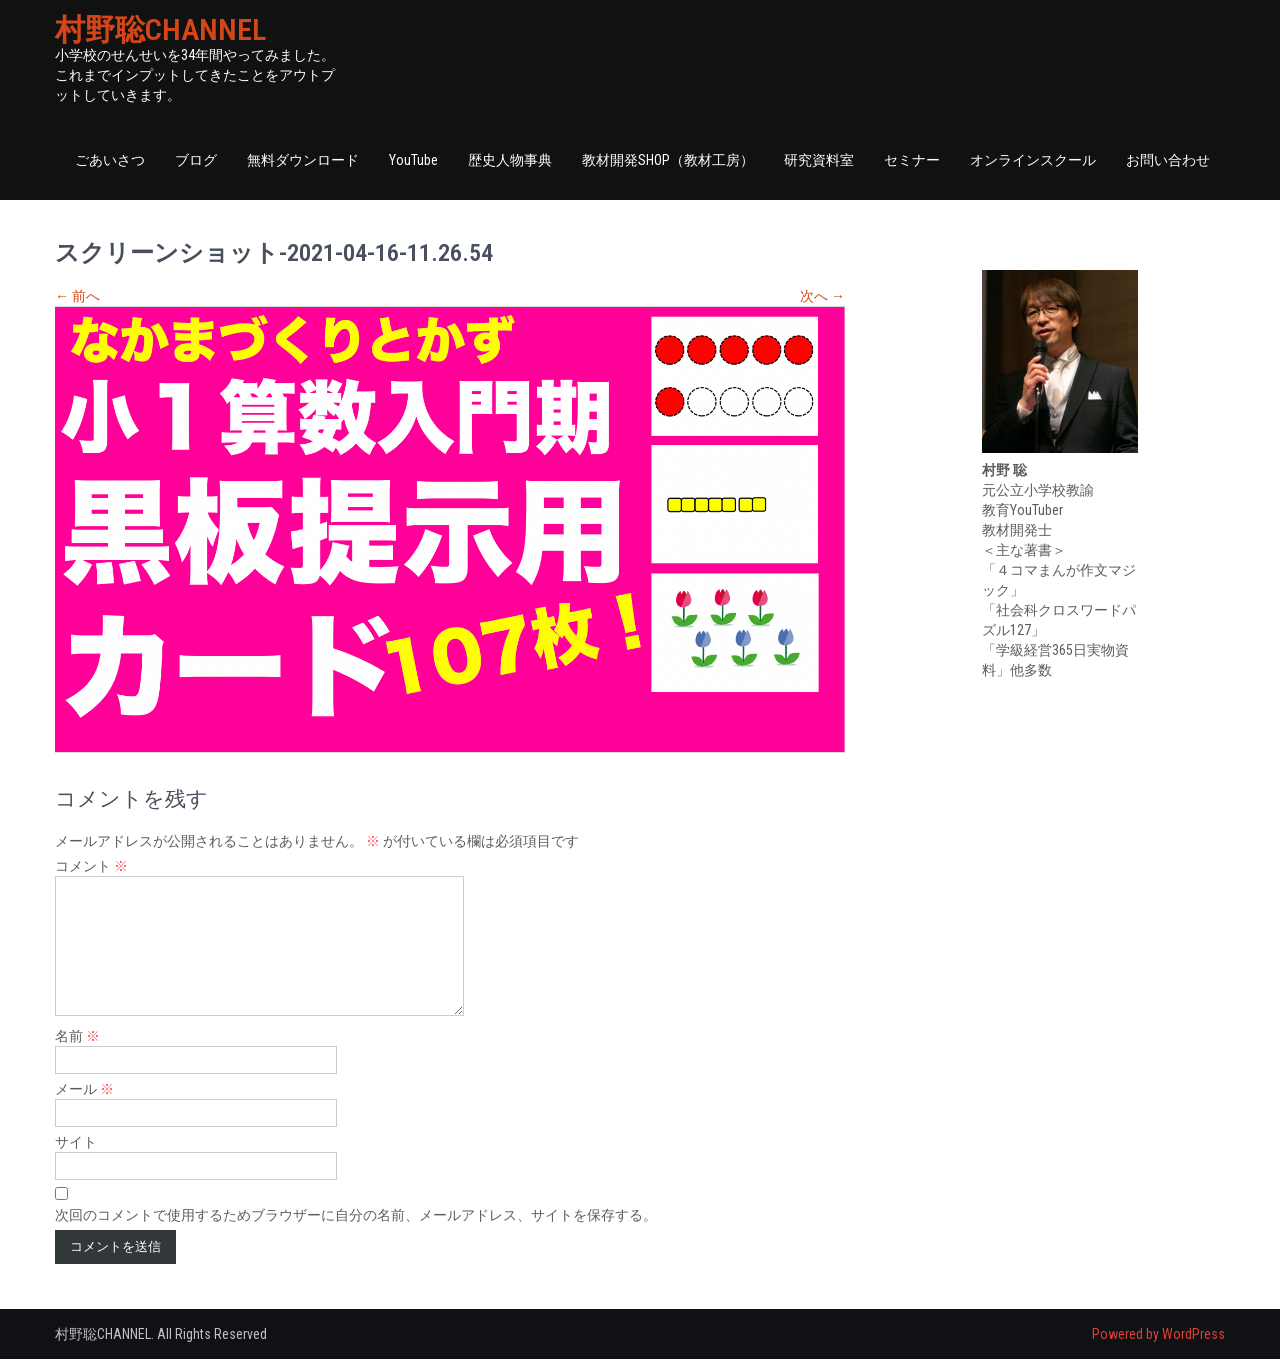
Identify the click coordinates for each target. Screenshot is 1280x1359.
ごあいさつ (110, 160)
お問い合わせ (1168, 160)
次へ (822, 296)
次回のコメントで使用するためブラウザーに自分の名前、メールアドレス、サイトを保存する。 (356, 1215)
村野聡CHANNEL (160, 29)
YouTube (413, 160)
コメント (91, 866)
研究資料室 (819, 160)
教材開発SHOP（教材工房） (668, 160)
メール (84, 1089)
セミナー (912, 160)
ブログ (196, 160)
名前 (77, 1036)
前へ (77, 296)
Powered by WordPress (1158, 1334)
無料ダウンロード (303, 160)
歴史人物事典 (510, 160)
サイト (76, 1142)
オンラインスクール (1033, 160)
